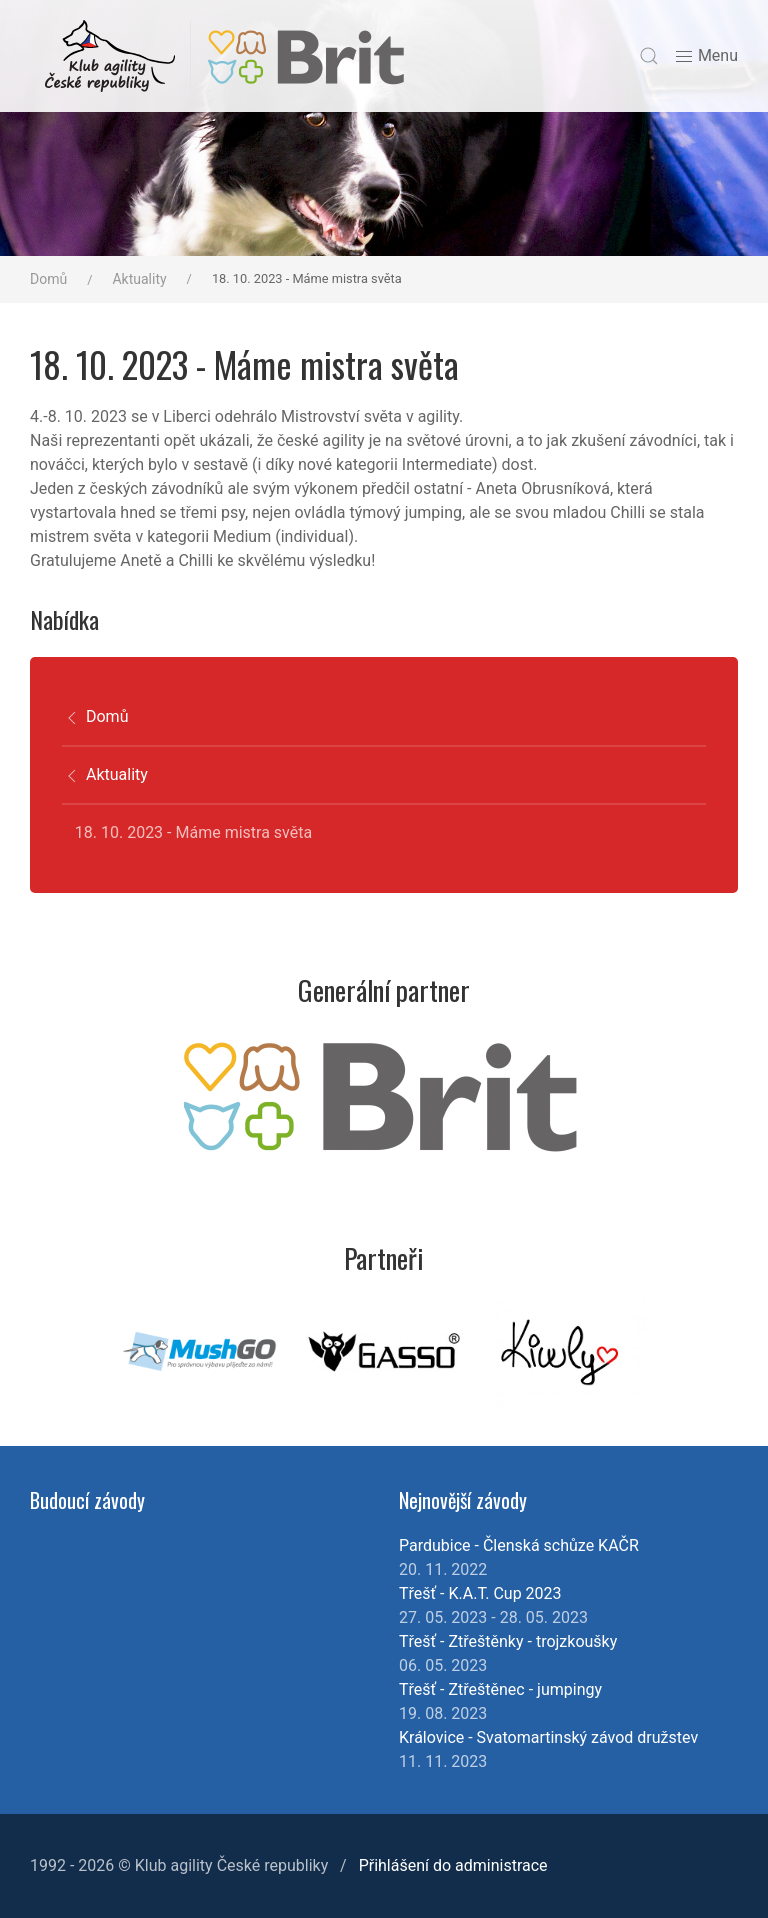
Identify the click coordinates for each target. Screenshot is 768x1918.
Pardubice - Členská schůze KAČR (519, 1545)
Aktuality (139, 279)
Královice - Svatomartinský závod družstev (548, 1737)
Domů (48, 279)
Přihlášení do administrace (453, 1865)
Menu (706, 56)
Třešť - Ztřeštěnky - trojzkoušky (508, 1641)
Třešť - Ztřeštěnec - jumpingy (500, 1689)
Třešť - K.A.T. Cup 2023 (480, 1593)
